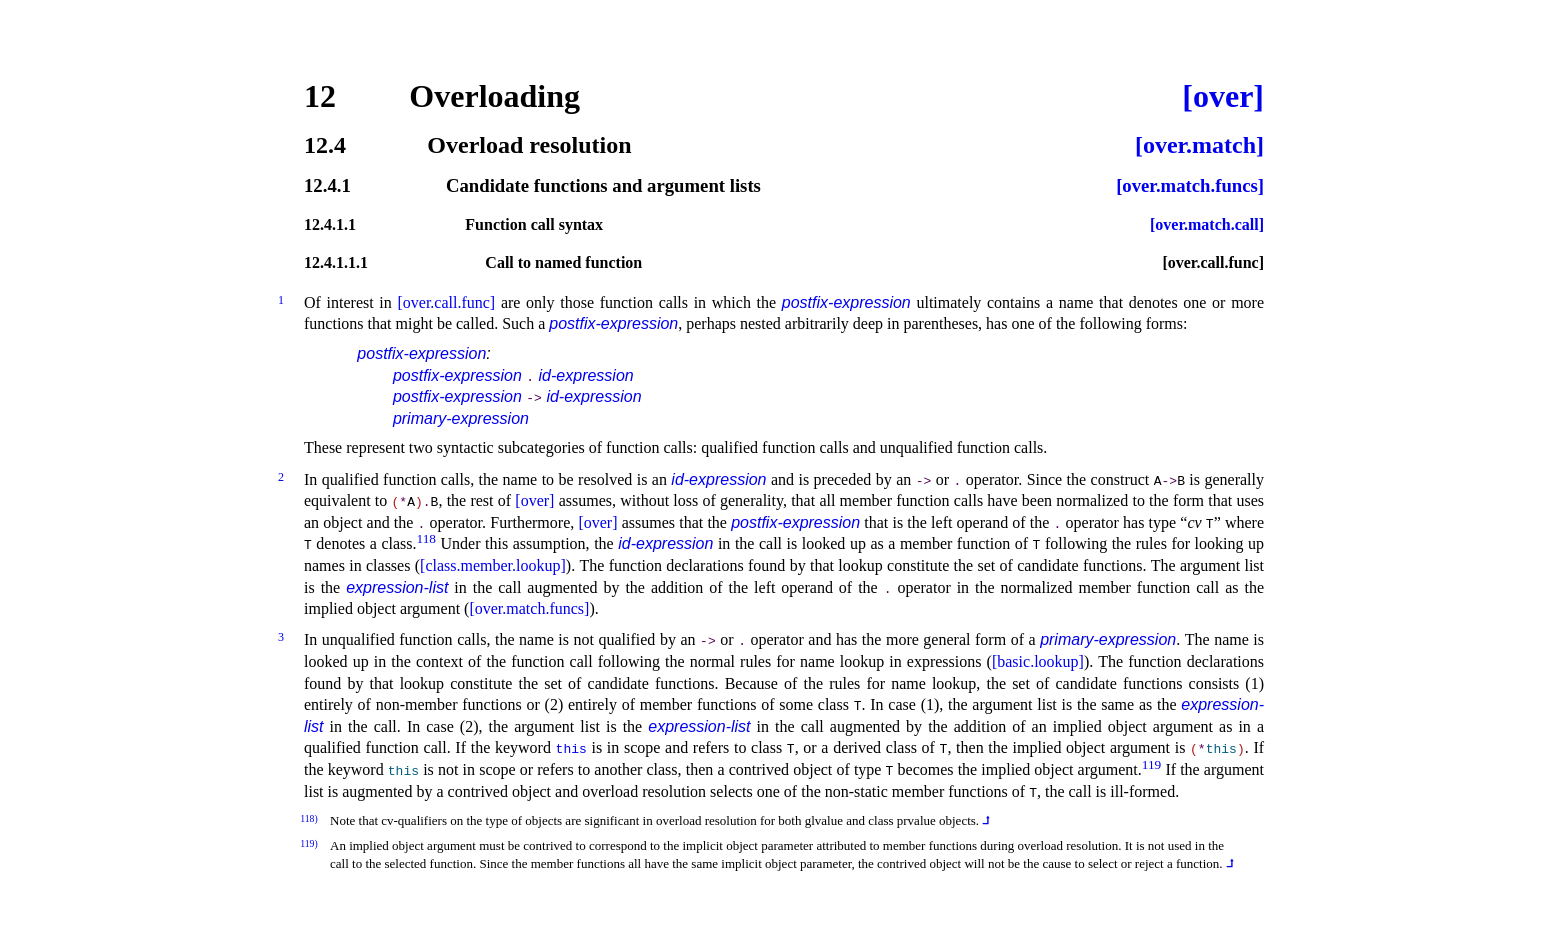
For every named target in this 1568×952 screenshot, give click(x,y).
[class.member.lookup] (493, 565)
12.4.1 (327, 186)
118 (427, 538)
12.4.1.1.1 (336, 263)
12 (320, 96)
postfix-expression (846, 302)
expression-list (397, 587)
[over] (1223, 96)
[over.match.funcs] (1190, 186)
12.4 (325, 145)
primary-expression (461, 418)
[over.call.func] (1213, 263)
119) (309, 843)
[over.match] (1199, 145)
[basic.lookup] (1038, 661)
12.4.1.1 (330, 225)
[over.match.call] (1207, 225)
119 (1152, 764)
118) (309, 818)
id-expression (586, 375)
